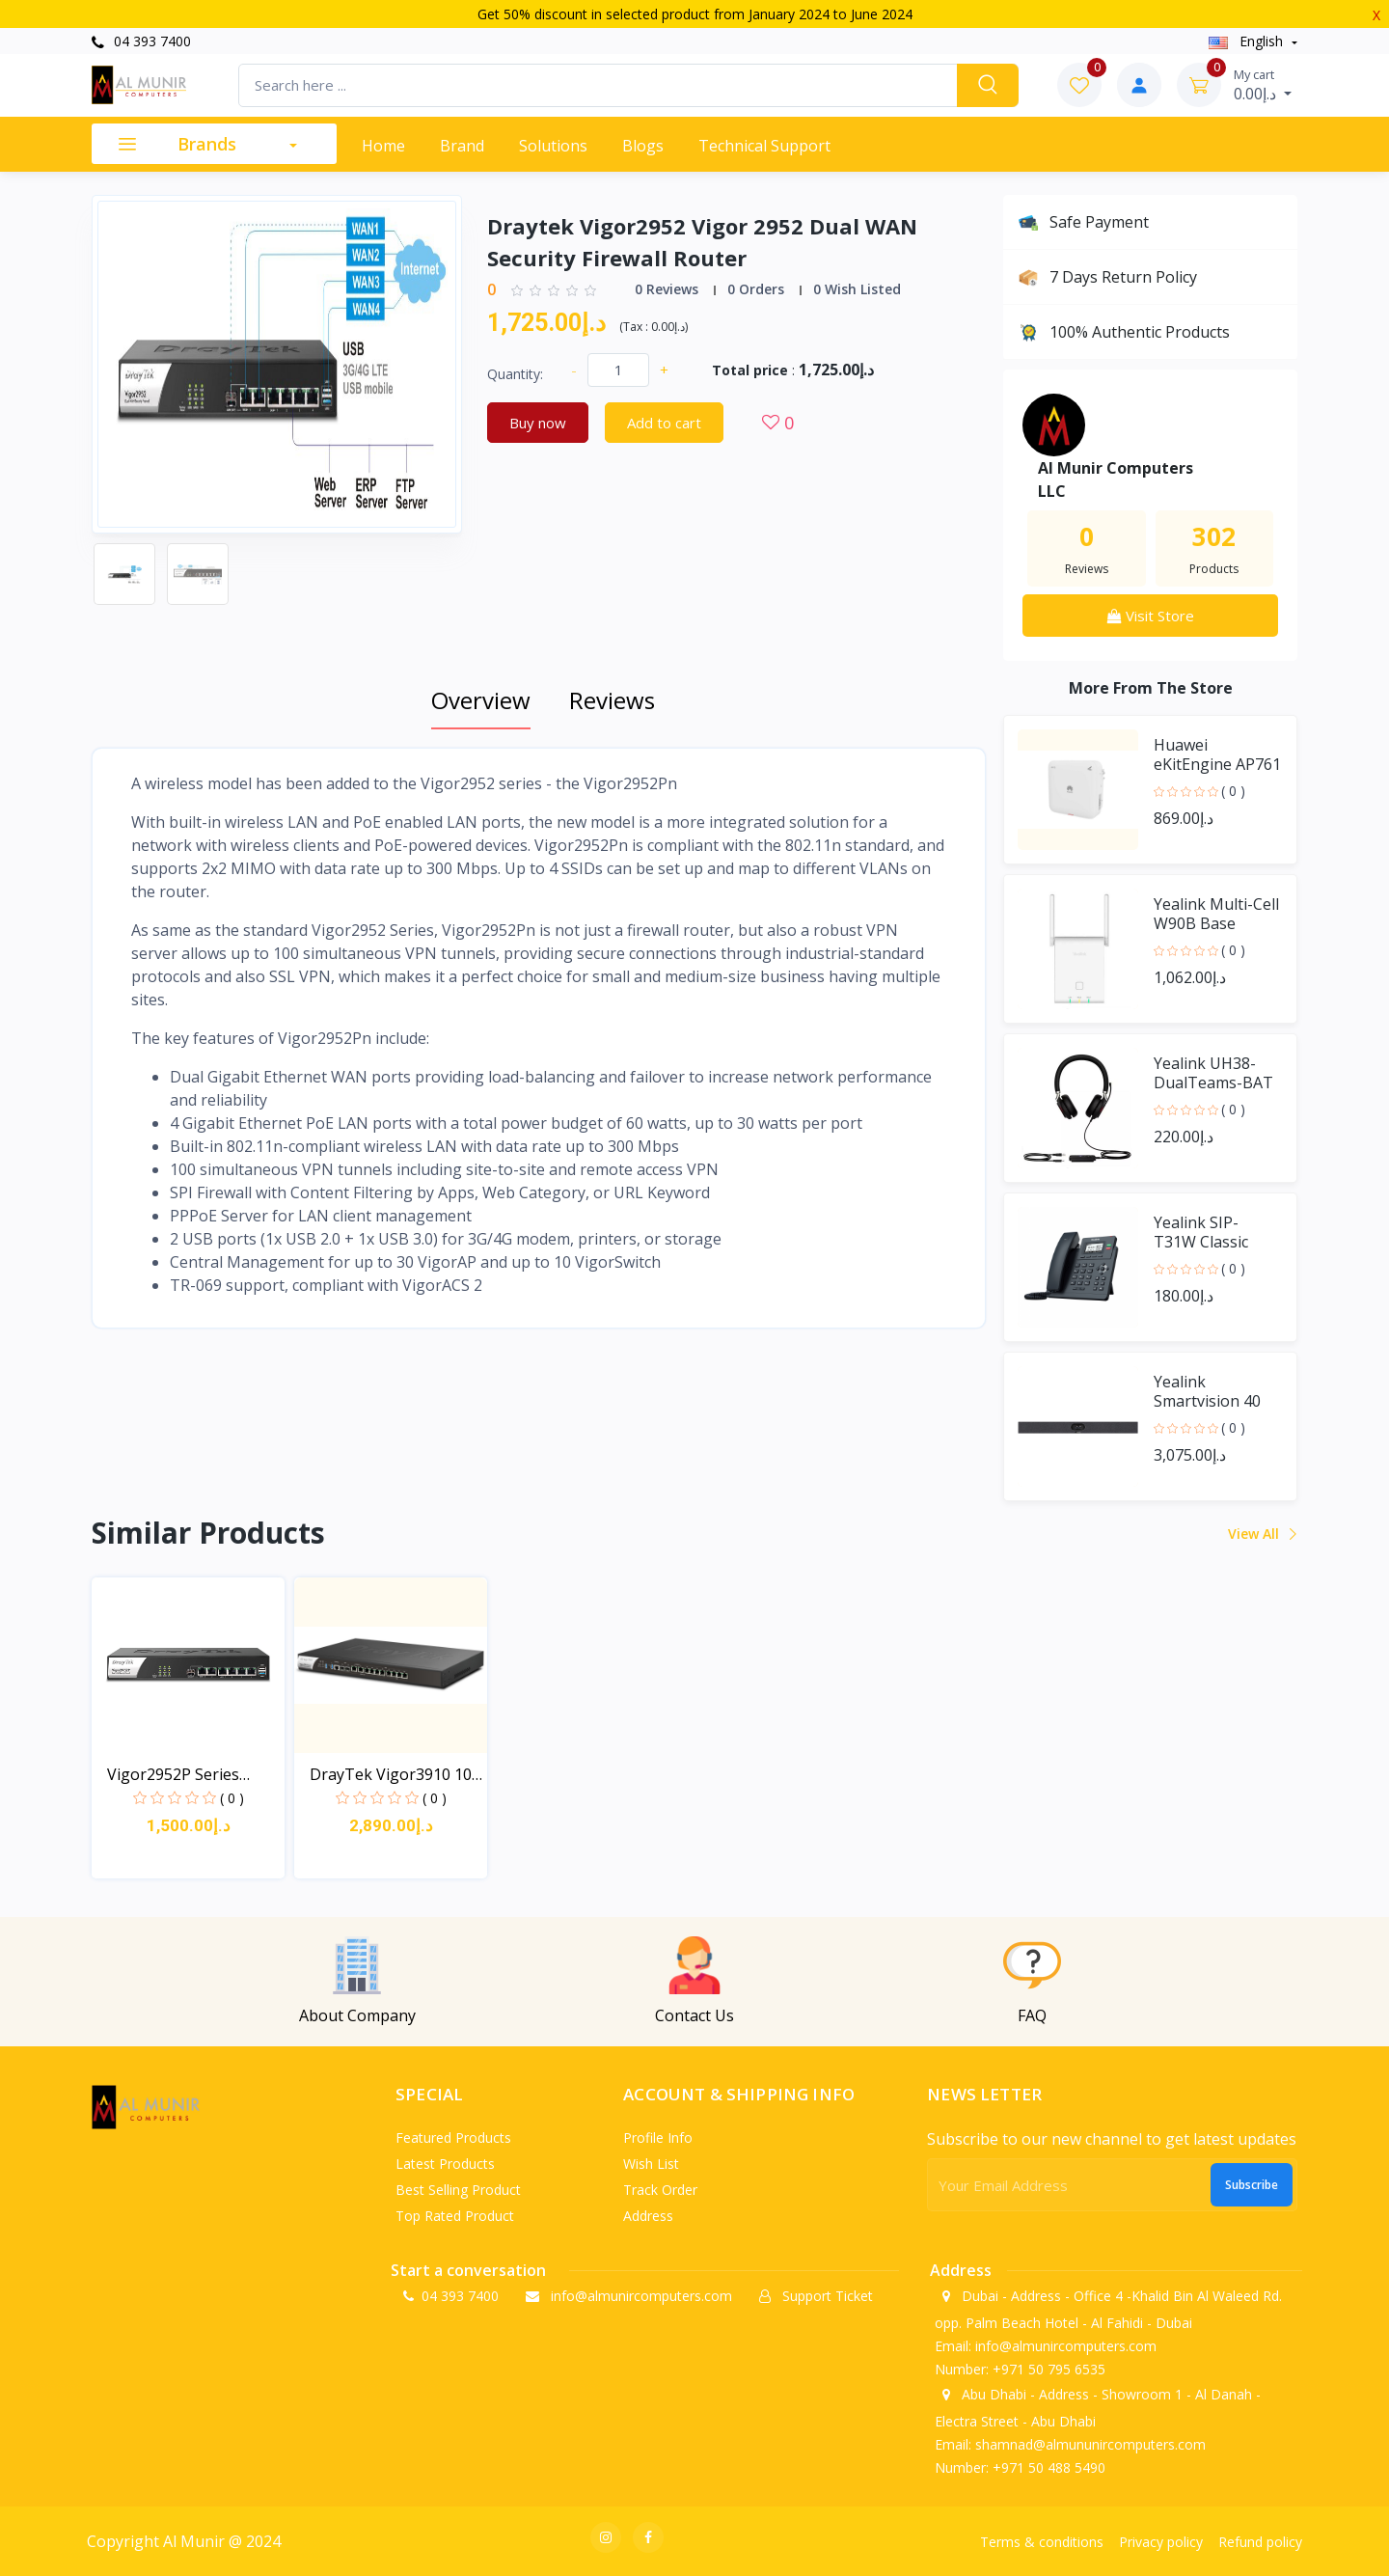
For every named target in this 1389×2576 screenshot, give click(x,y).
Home (383, 145)
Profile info (658, 2137)
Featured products (453, 2137)
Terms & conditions (1041, 2542)
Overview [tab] (481, 700)
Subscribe (1251, 2185)
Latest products (445, 2163)
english (1248, 41)
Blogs (643, 145)
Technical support (764, 145)
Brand (462, 145)
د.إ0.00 (1263, 85)
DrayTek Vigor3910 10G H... (396, 1775)
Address (648, 2215)
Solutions (553, 145)
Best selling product (458, 2189)
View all (1261, 1533)
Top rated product (454, 2215)
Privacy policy (1161, 2542)
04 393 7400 (141, 41)
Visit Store (1150, 615)
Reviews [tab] (612, 700)
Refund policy (1260, 2542)
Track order (660, 2189)
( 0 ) (1233, 790)
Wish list (651, 2163)
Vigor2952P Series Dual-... (173, 1775)
